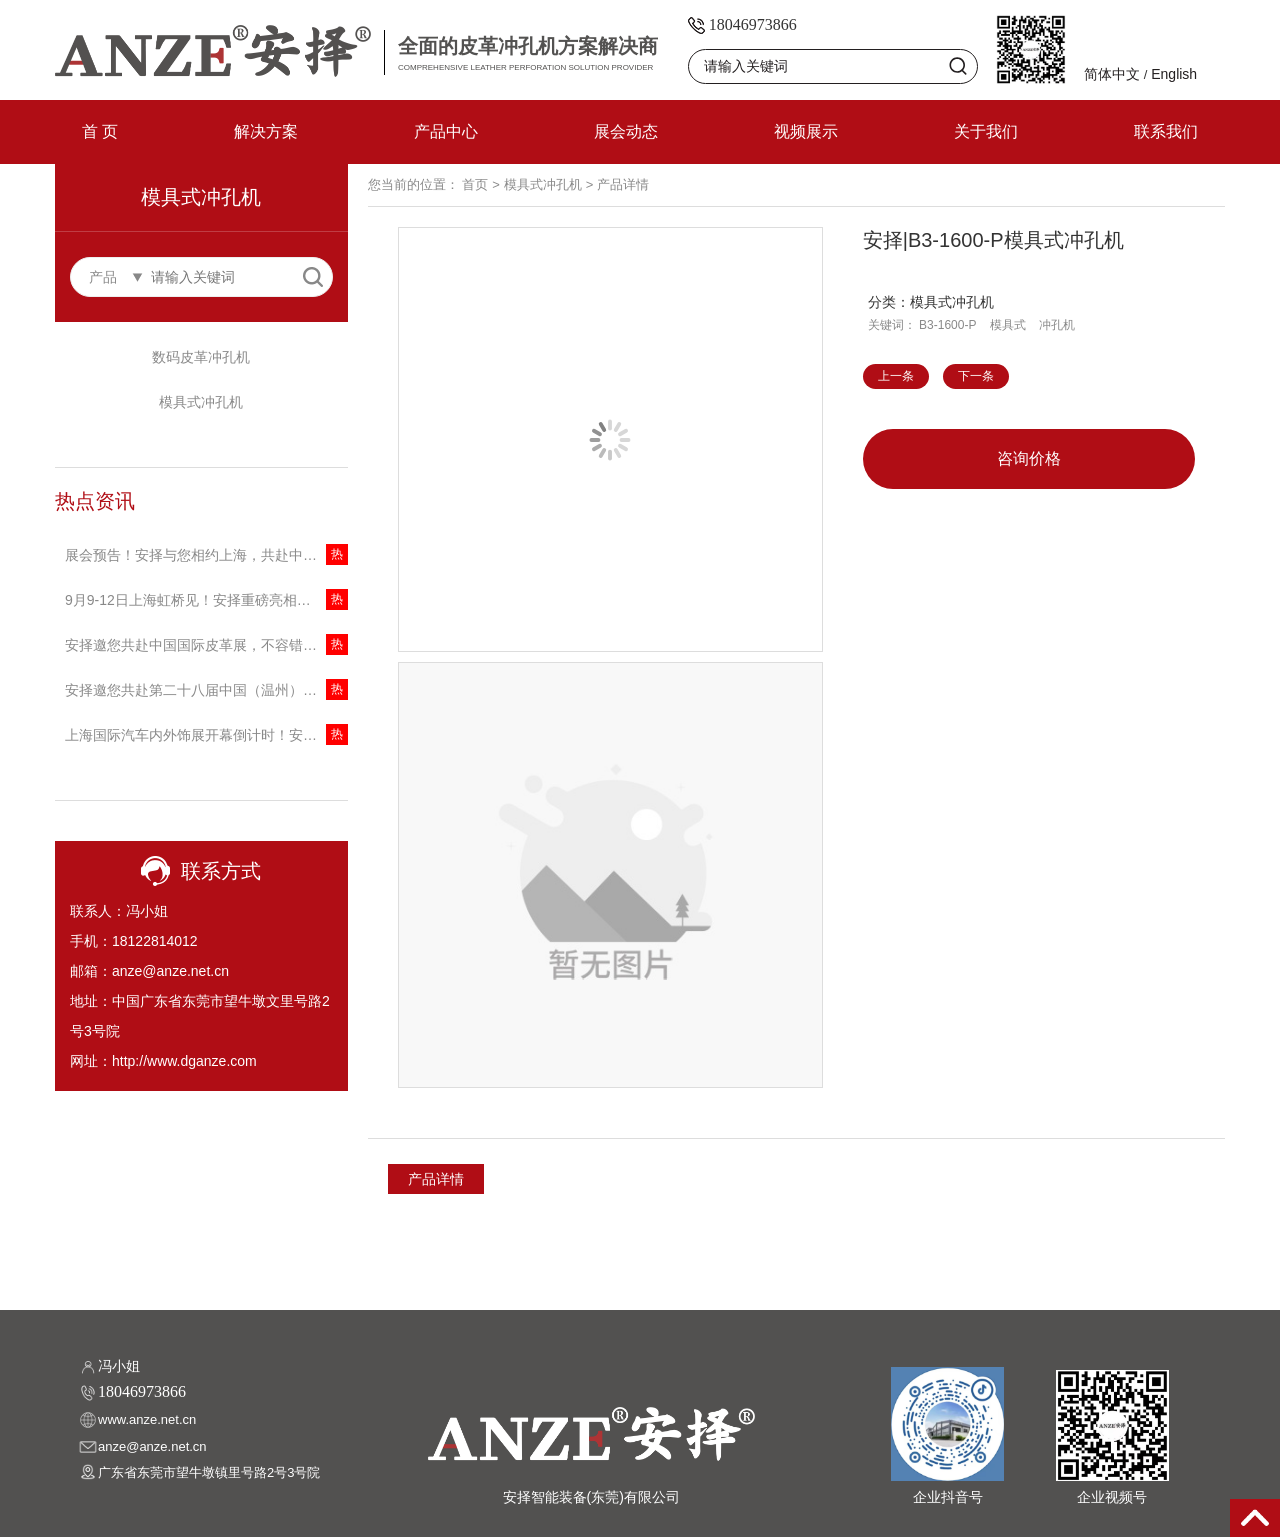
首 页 (100, 131)
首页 (475, 184)
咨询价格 (1029, 458)
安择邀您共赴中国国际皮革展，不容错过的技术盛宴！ (206, 645)
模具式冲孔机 (201, 402)
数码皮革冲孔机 (201, 357)
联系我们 (1166, 131)
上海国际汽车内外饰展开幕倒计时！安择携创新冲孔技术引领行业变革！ (206, 735)
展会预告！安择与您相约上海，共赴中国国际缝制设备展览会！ (206, 555)
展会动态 (626, 131)
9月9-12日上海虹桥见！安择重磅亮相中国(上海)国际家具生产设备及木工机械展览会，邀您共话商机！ (206, 600)
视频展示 (806, 131)
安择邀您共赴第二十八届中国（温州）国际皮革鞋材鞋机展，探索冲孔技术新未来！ (206, 690)
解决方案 (266, 131)
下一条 (976, 376)
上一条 (896, 376)
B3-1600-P (947, 325)
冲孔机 (1057, 325)
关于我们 (986, 131)
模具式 (1008, 325)
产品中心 (446, 131)
